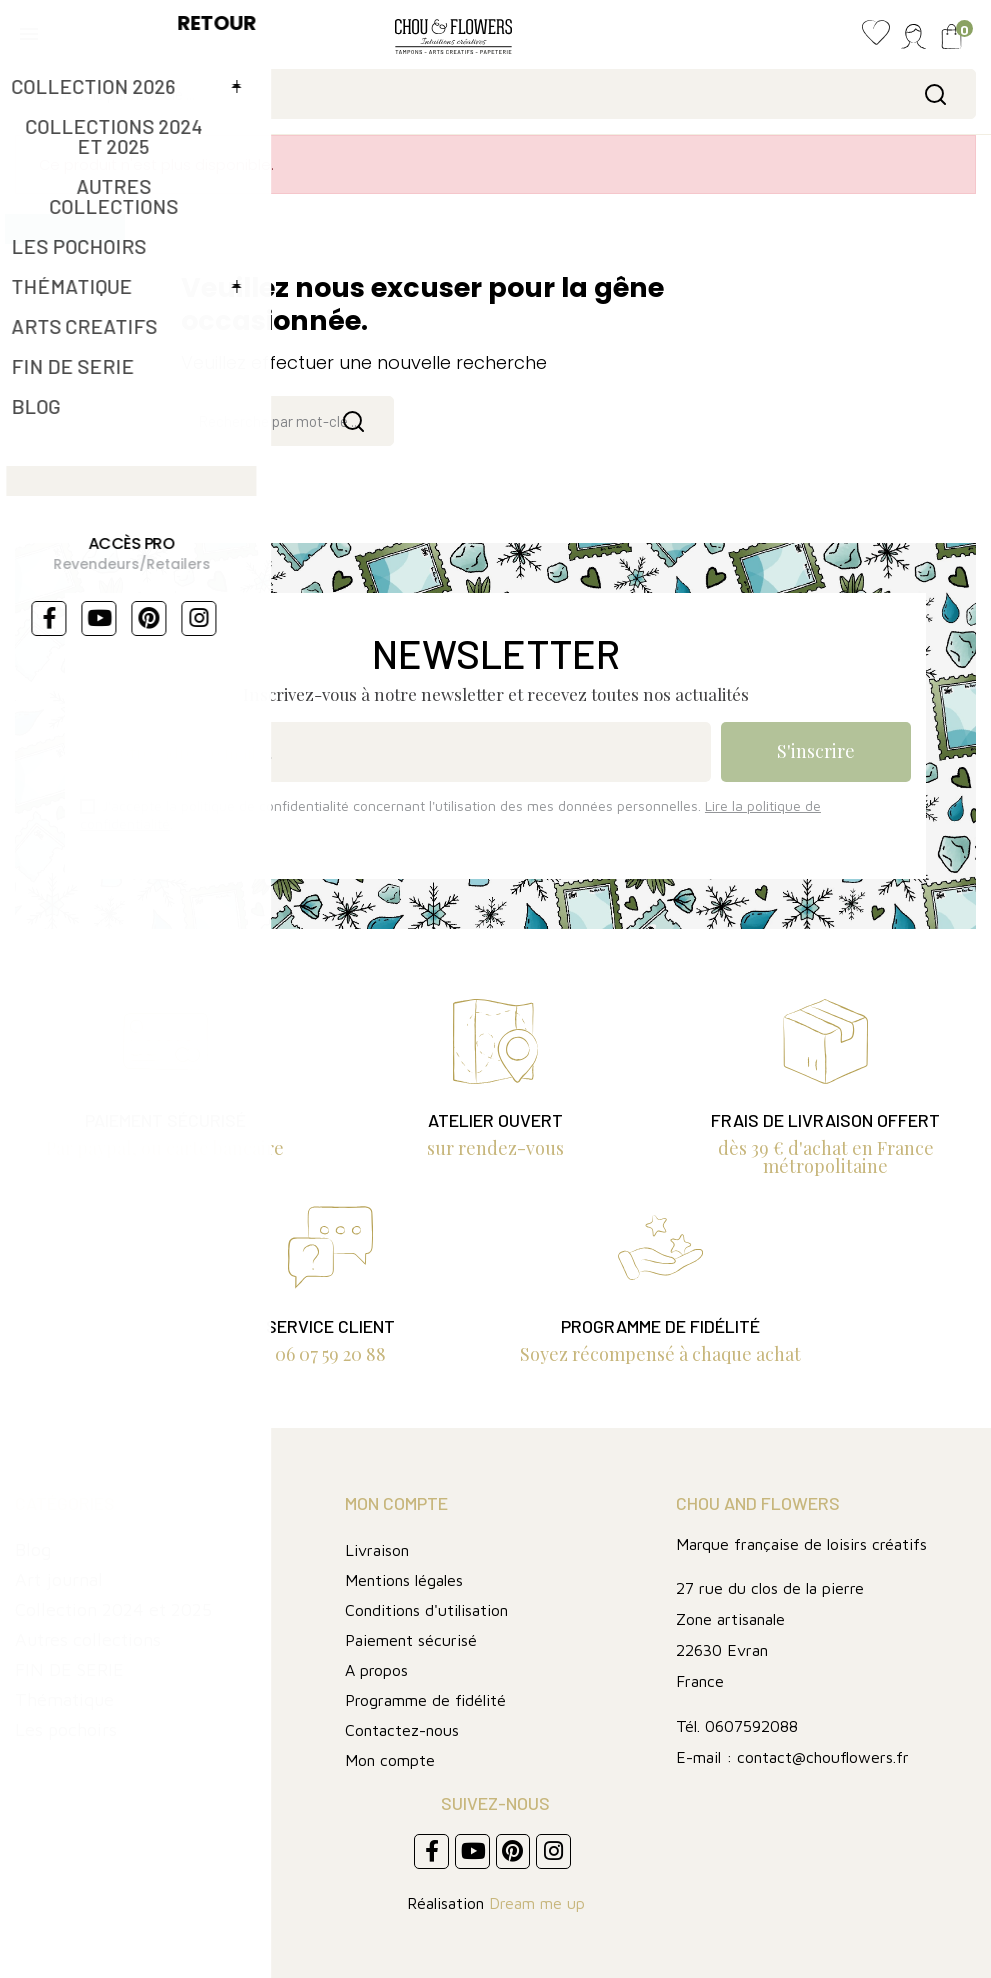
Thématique (64, 1699)
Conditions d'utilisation (426, 1610)
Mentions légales (404, 1580)
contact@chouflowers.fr (823, 1757)
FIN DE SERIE (69, 1669)
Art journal (59, 1579)
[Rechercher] (495, 94)
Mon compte (390, 1760)
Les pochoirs (66, 1729)
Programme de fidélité (425, 1700)
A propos (376, 1670)
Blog (33, 1549)
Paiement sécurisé (411, 1640)
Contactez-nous (402, 1730)
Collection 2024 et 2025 (113, 1609)
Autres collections (88, 1639)
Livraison (377, 1550)
